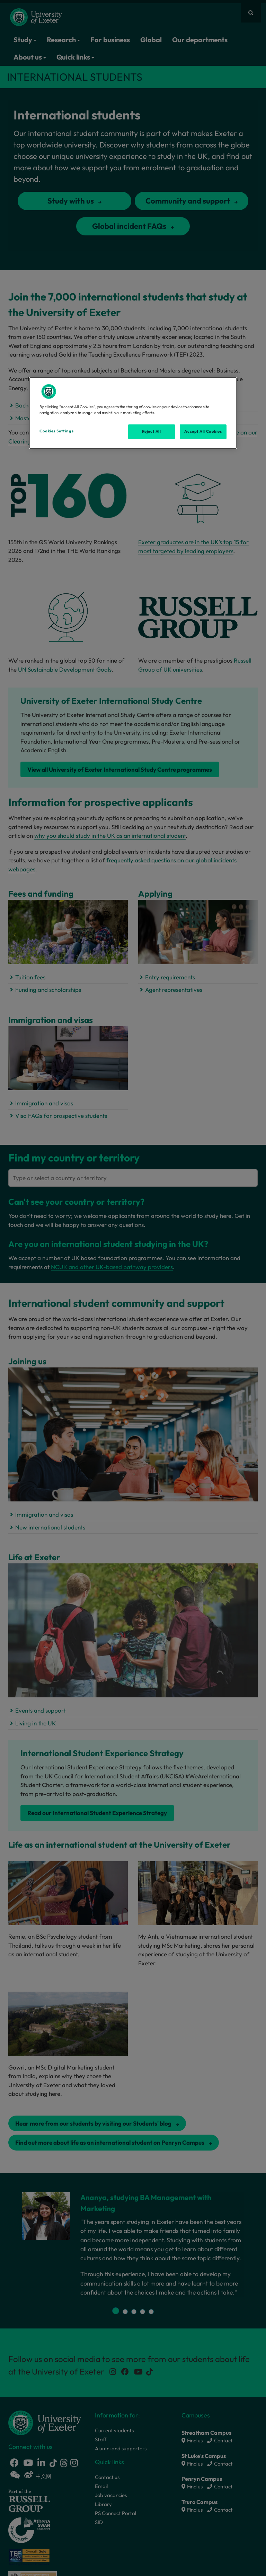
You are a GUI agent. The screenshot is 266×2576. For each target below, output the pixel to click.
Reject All (151, 431)
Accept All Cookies (203, 431)
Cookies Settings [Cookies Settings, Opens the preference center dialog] (56, 431)
